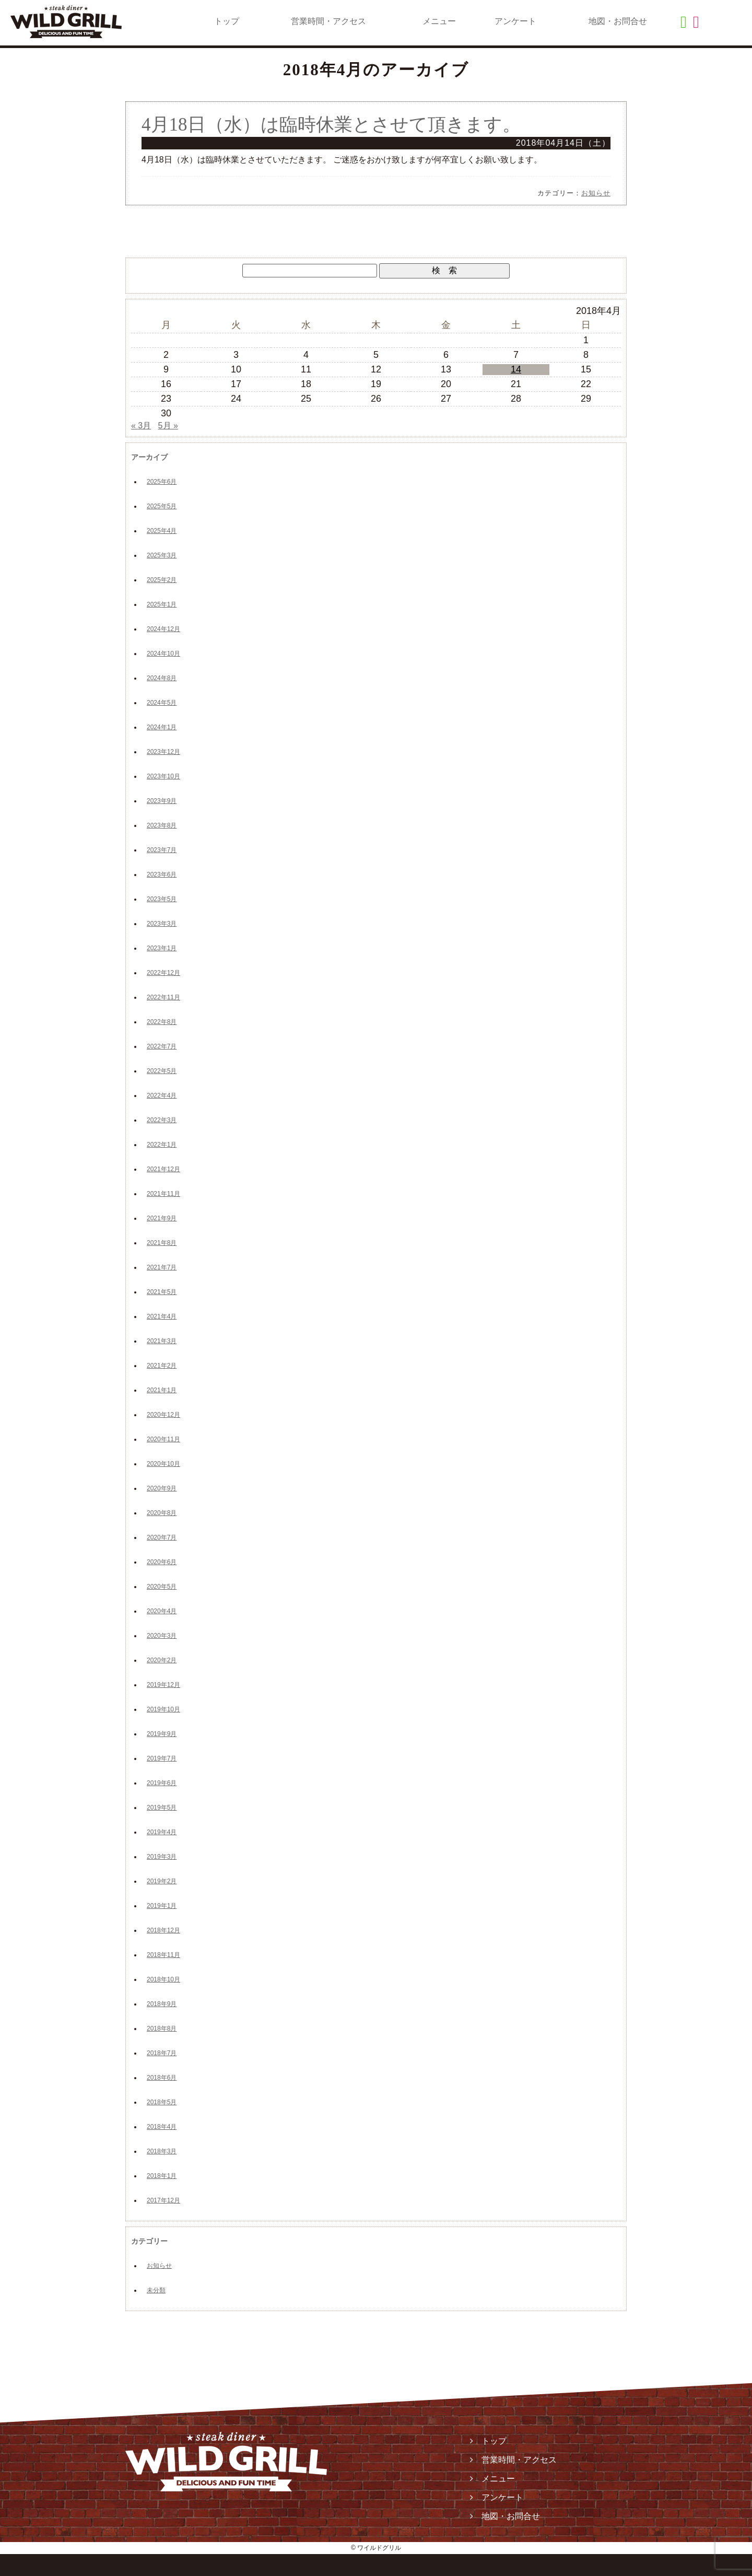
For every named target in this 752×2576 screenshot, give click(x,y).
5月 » (168, 425)
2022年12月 (163, 972)
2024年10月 (163, 653)
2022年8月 (162, 1021)
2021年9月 (162, 1218)
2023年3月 (162, 923)
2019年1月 (162, 1905)
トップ (226, 21)
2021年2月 (162, 1365)
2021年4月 (162, 1316)
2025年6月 (162, 481)
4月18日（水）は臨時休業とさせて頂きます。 (331, 124)
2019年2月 (162, 1881)
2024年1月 (162, 727)
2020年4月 (162, 1611)
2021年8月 (162, 1242)
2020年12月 (163, 1414)
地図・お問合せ (618, 21)
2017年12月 (163, 2200)
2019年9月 (162, 1734)
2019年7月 (162, 1758)
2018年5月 (162, 2102)
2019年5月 (162, 1807)
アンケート (515, 21)
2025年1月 (162, 604)
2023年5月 (162, 899)
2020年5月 (162, 1586)
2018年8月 (162, 2028)
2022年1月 (162, 1144)
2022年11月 (163, 997)
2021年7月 (162, 1267)
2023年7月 (162, 850)
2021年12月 (163, 1169)
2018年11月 (163, 1955)
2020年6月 (162, 1562)
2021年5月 (162, 1292)
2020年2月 (162, 1660)
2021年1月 (162, 1390)
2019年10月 (163, 1709)
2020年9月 (162, 1488)
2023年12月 (163, 751)
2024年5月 (162, 702)
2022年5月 (162, 1071)
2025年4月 (162, 530)
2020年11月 (163, 1439)
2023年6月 (162, 874)
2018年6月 (162, 2077)
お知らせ (595, 193)
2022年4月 (162, 1095)
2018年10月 (163, 1979)
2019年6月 (162, 1783)
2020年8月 (162, 1513)
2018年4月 (162, 2126)
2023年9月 (162, 801)
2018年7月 (162, 2053)
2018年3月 (162, 2151)
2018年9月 (162, 2004)
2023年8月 (162, 825)
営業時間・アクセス (328, 21)
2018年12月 (163, 1930)
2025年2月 (162, 580)
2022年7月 (162, 1046)
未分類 (156, 2290)
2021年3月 (162, 1341)
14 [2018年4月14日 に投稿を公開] (516, 369)
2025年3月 (162, 555)
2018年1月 (162, 2175)
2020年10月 (163, 1463)
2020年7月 (162, 1537)
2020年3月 (162, 1635)
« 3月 (141, 425)
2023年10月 (163, 776)
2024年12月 (163, 629)
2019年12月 (163, 1684)
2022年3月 (162, 1120)
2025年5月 (162, 506)
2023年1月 (162, 948)
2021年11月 (163, 1193)
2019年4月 (162, 1832)
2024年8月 (162, 678)
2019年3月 (162, 1856)
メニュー (439, 21)
